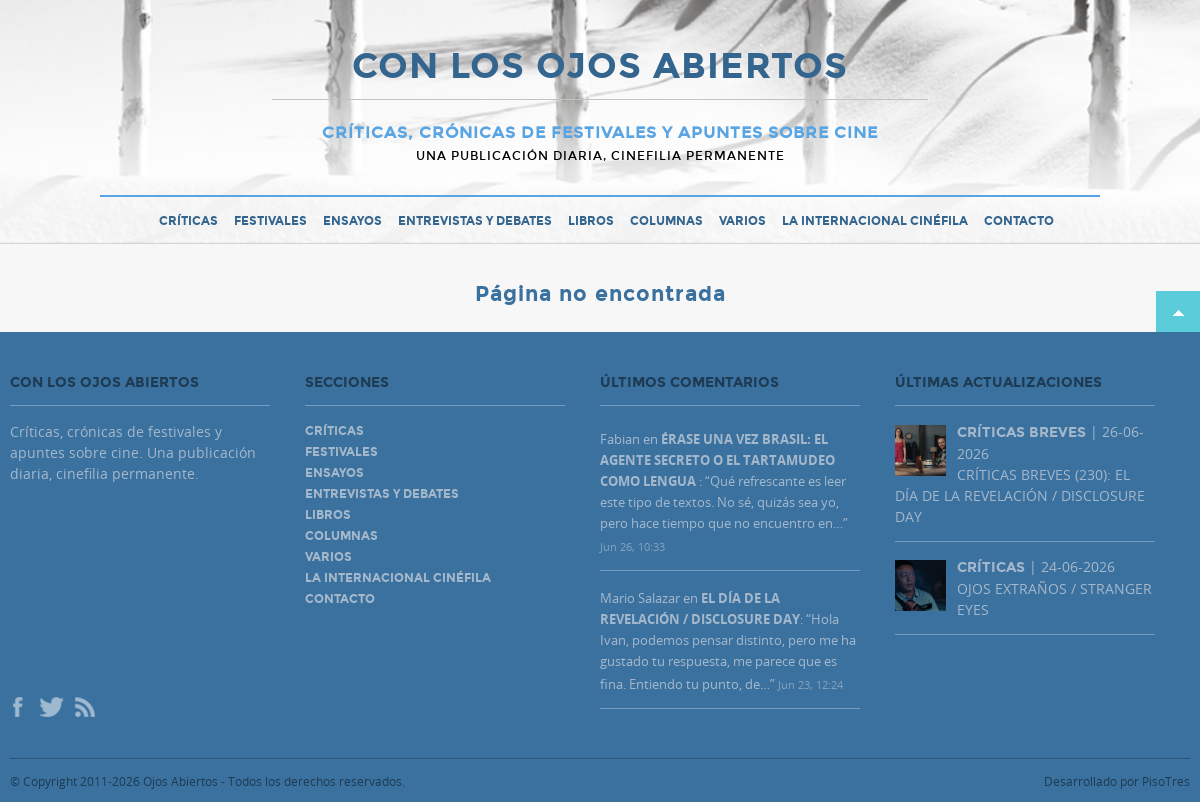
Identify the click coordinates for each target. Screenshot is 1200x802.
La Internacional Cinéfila (875, 221)
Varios (742, 221)
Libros (591, 221)
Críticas (188, 221)
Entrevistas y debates (475, 221)
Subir (1178, 311)
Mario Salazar (640, 598)
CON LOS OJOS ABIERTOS (600, 68)
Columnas (666, 221)
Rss (86, 709)
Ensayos (352, 221)
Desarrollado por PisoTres (1117, 781)
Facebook (20, 709)
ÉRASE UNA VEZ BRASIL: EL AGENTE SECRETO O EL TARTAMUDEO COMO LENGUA (717, 460)
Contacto (1019, 221)
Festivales (270, 221)
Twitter (50, 709)
